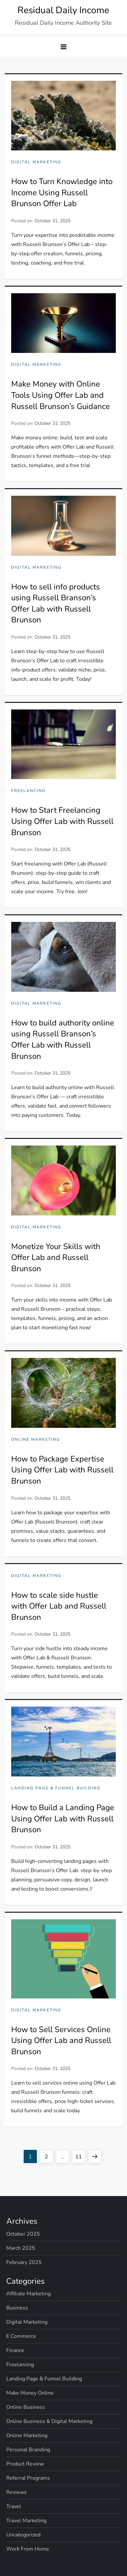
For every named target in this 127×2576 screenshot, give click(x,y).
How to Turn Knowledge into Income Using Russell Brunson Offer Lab (62, 192)
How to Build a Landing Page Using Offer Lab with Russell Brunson (62, 1818)
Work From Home (27, 2549)
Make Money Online (30, 2393)
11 (80, 2155)
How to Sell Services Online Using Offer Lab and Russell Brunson (61, 2040)
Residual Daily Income (63, 10)
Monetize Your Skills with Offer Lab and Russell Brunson (55, 1257)
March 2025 (20, 2248)
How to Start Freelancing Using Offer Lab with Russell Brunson (62, 821)
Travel (13, 2506)
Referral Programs (28, 2478)
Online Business (25, 2407)
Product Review (25, 2463)
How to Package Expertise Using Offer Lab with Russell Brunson (62, 1470)
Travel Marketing (26, 2520)
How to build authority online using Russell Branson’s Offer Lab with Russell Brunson (62, 1039)
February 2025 (24, 2262)
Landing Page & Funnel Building (56, 1788)
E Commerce (21, 2336)
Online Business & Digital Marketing (49, 2421)
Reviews (16, 2492)
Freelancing (28, 790)
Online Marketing (35, 1439)
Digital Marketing (36, 162)
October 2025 (23, 2234)
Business (17, 2307)
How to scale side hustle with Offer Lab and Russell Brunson (58, 1606)
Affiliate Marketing (28, 2293)
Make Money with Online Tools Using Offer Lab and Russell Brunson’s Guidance (60, 395)
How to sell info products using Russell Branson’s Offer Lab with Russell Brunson (55, 603)
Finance (15, 2350)
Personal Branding (28, 2449)
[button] (63, 47)
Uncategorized (23, 2534)
